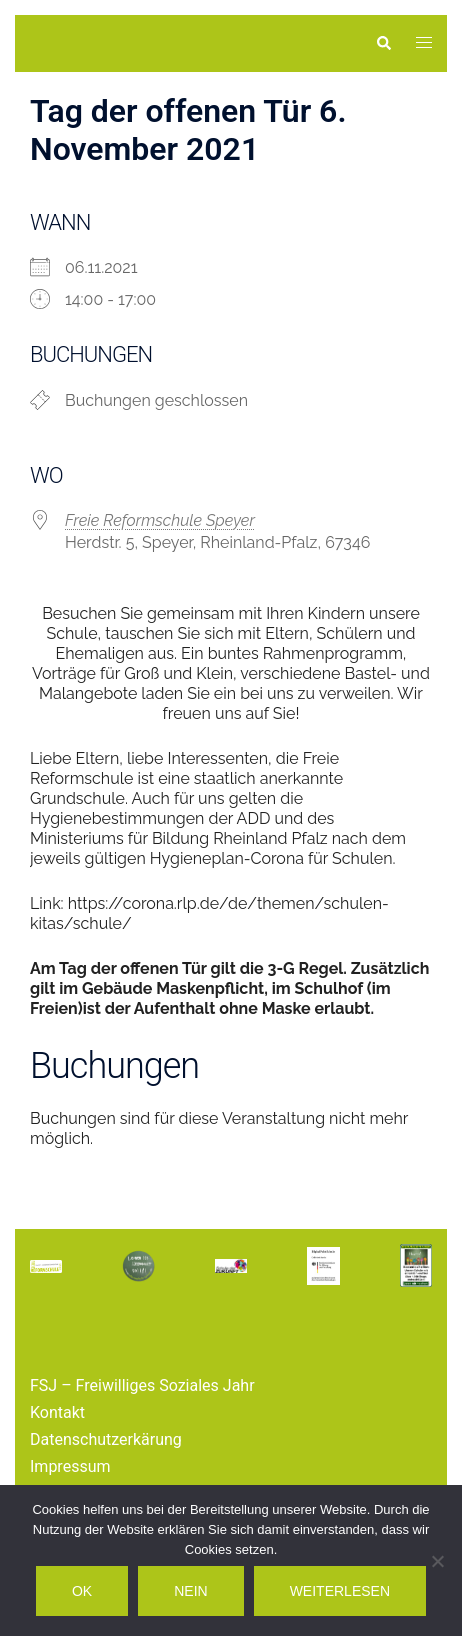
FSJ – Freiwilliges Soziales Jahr (142, 1385)
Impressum (70, 1466)
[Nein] (437, 1561)
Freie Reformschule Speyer (160, 520)
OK (82, 1591)
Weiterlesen (340, 1591)
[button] (383, 43)
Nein (190, 1591)
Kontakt (57, 1412)
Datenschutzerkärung (106, 1439)
